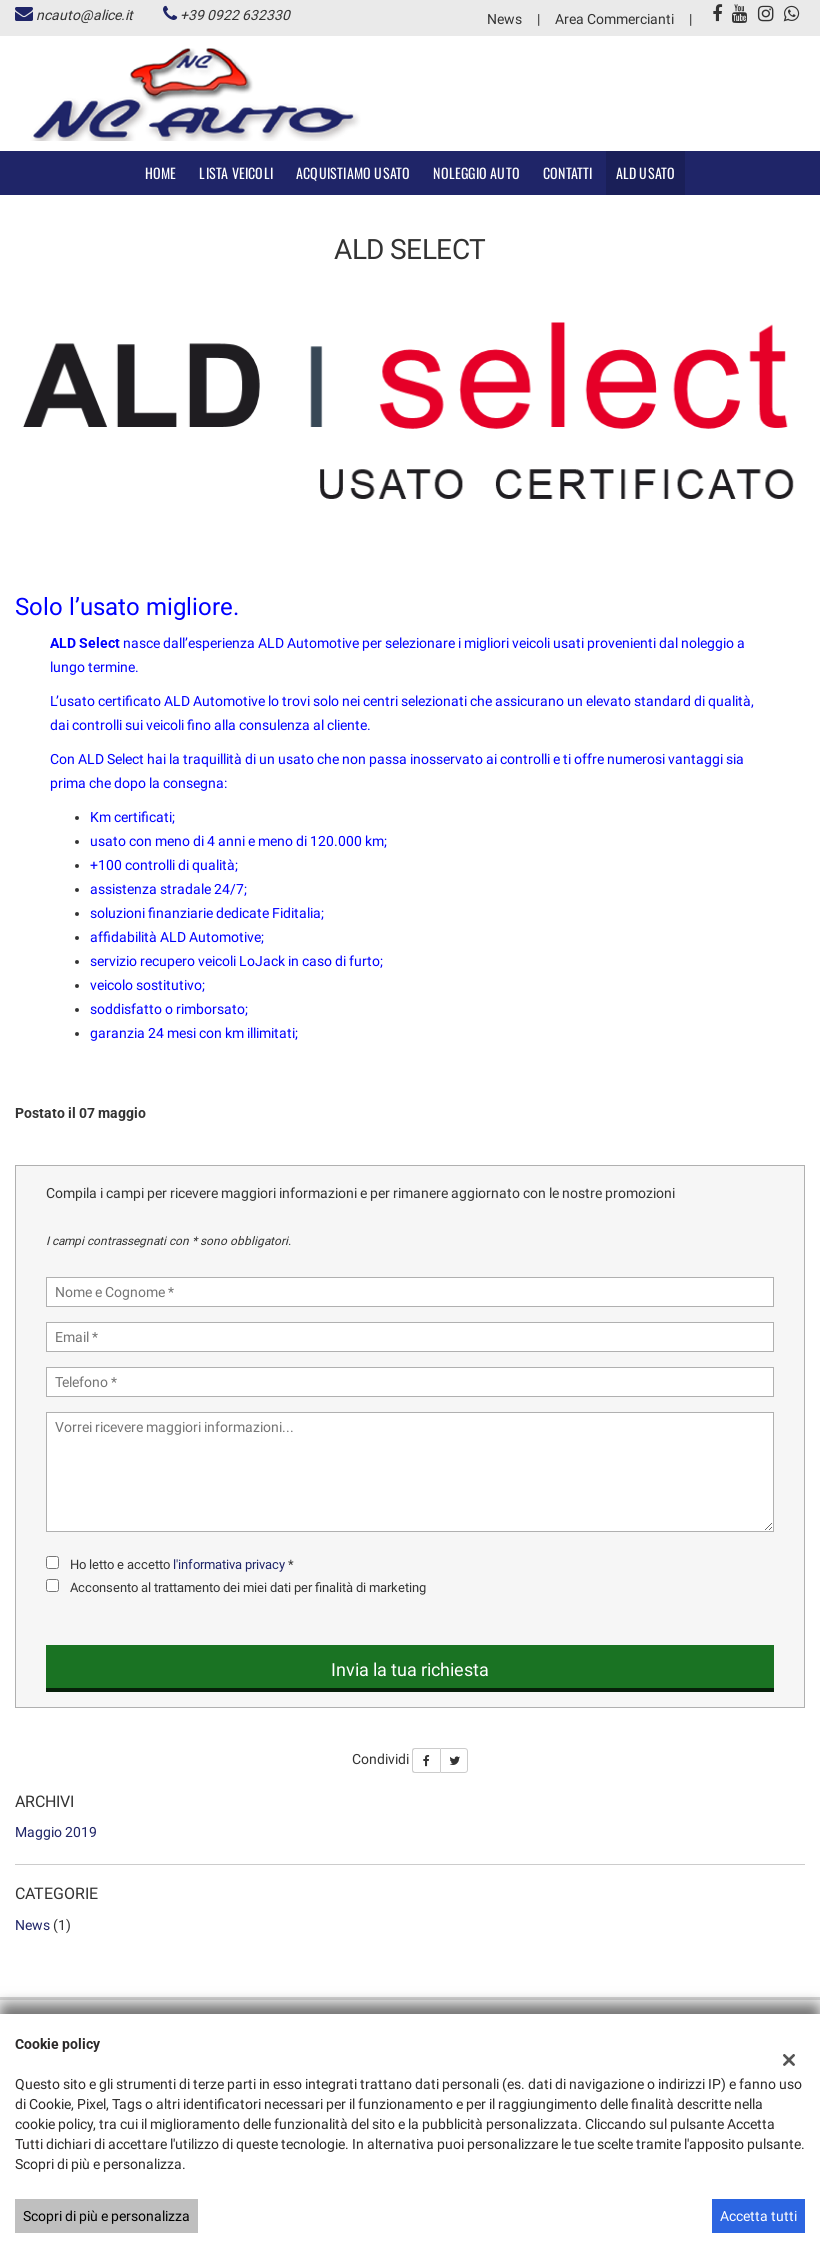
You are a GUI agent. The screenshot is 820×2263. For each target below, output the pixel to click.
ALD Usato (646, 172)
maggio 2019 (56, 1832)
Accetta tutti (758, 2216)
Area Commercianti (614, 19)
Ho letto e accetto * (182, 1564)
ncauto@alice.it (84, 15)
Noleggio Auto (476, 172)
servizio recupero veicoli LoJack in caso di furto (235, 961)
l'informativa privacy (229, 1564)
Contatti (568, 172)
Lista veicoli (236, 172)
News (504, 19)
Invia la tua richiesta (410, 1669)
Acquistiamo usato (353, 172)
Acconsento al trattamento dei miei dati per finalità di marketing (248, 1587)
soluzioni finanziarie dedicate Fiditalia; (207, 913)
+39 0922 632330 (235, 15)
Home (161, 172)
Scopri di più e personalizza (106, 2216)
